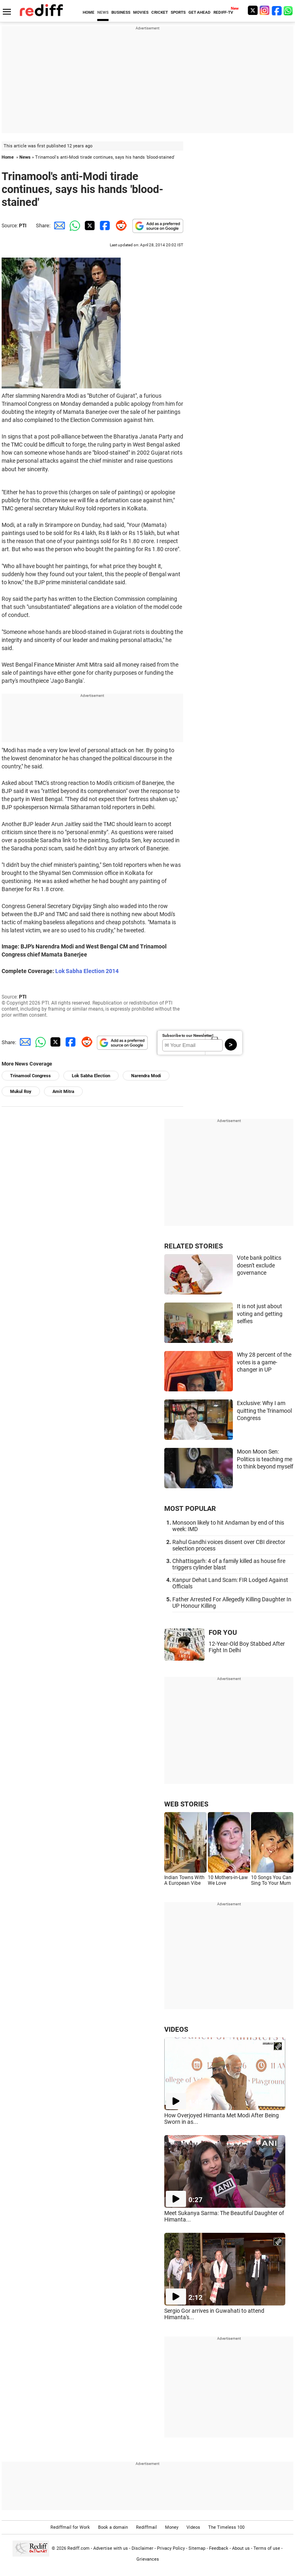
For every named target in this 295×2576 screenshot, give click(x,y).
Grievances (147, 2559)
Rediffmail (146, 2527)
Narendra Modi (146, 1075)
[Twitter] (253, 10)
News (25, 157)
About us (241, 2548)
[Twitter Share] (88, 225)
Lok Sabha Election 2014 (87, 971)
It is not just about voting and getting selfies (259, 1313)
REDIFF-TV (223, 12)
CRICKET (159, 12)
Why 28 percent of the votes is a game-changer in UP (264, 1362)
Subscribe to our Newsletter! (187, 1035)
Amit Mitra (63, 1091)
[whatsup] (289, 10)
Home (8, 157)
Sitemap (196, 2548)
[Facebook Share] (104, 225)
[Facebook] (277, 10)
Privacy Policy (171, 2548)
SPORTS (178, 12)
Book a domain (113, 2527)
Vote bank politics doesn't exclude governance (259, 1265)
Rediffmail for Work (70, 2527)
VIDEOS (176, 2029)
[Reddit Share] (119, 225)
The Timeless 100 (226, 2527)
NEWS (103, 12)
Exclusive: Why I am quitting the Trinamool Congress (264, 1410)
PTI (23, 226)
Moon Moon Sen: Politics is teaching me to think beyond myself (265, 1459)
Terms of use (266, 2548)
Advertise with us (110, 2548)
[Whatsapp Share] (73, 225)
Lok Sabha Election (91, 1075)
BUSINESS (120, 12)
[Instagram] (265, 10)
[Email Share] (58, 225)
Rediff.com (78, 2548)
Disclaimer (142, 2548)
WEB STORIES (186, 1804)
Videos (193, 2527)
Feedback (218, 2548)
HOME (88, 12)
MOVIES (141, 12)
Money (171, 2527)
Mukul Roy (20, 1091)
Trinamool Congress (30, 1075)
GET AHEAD (199, 12)
